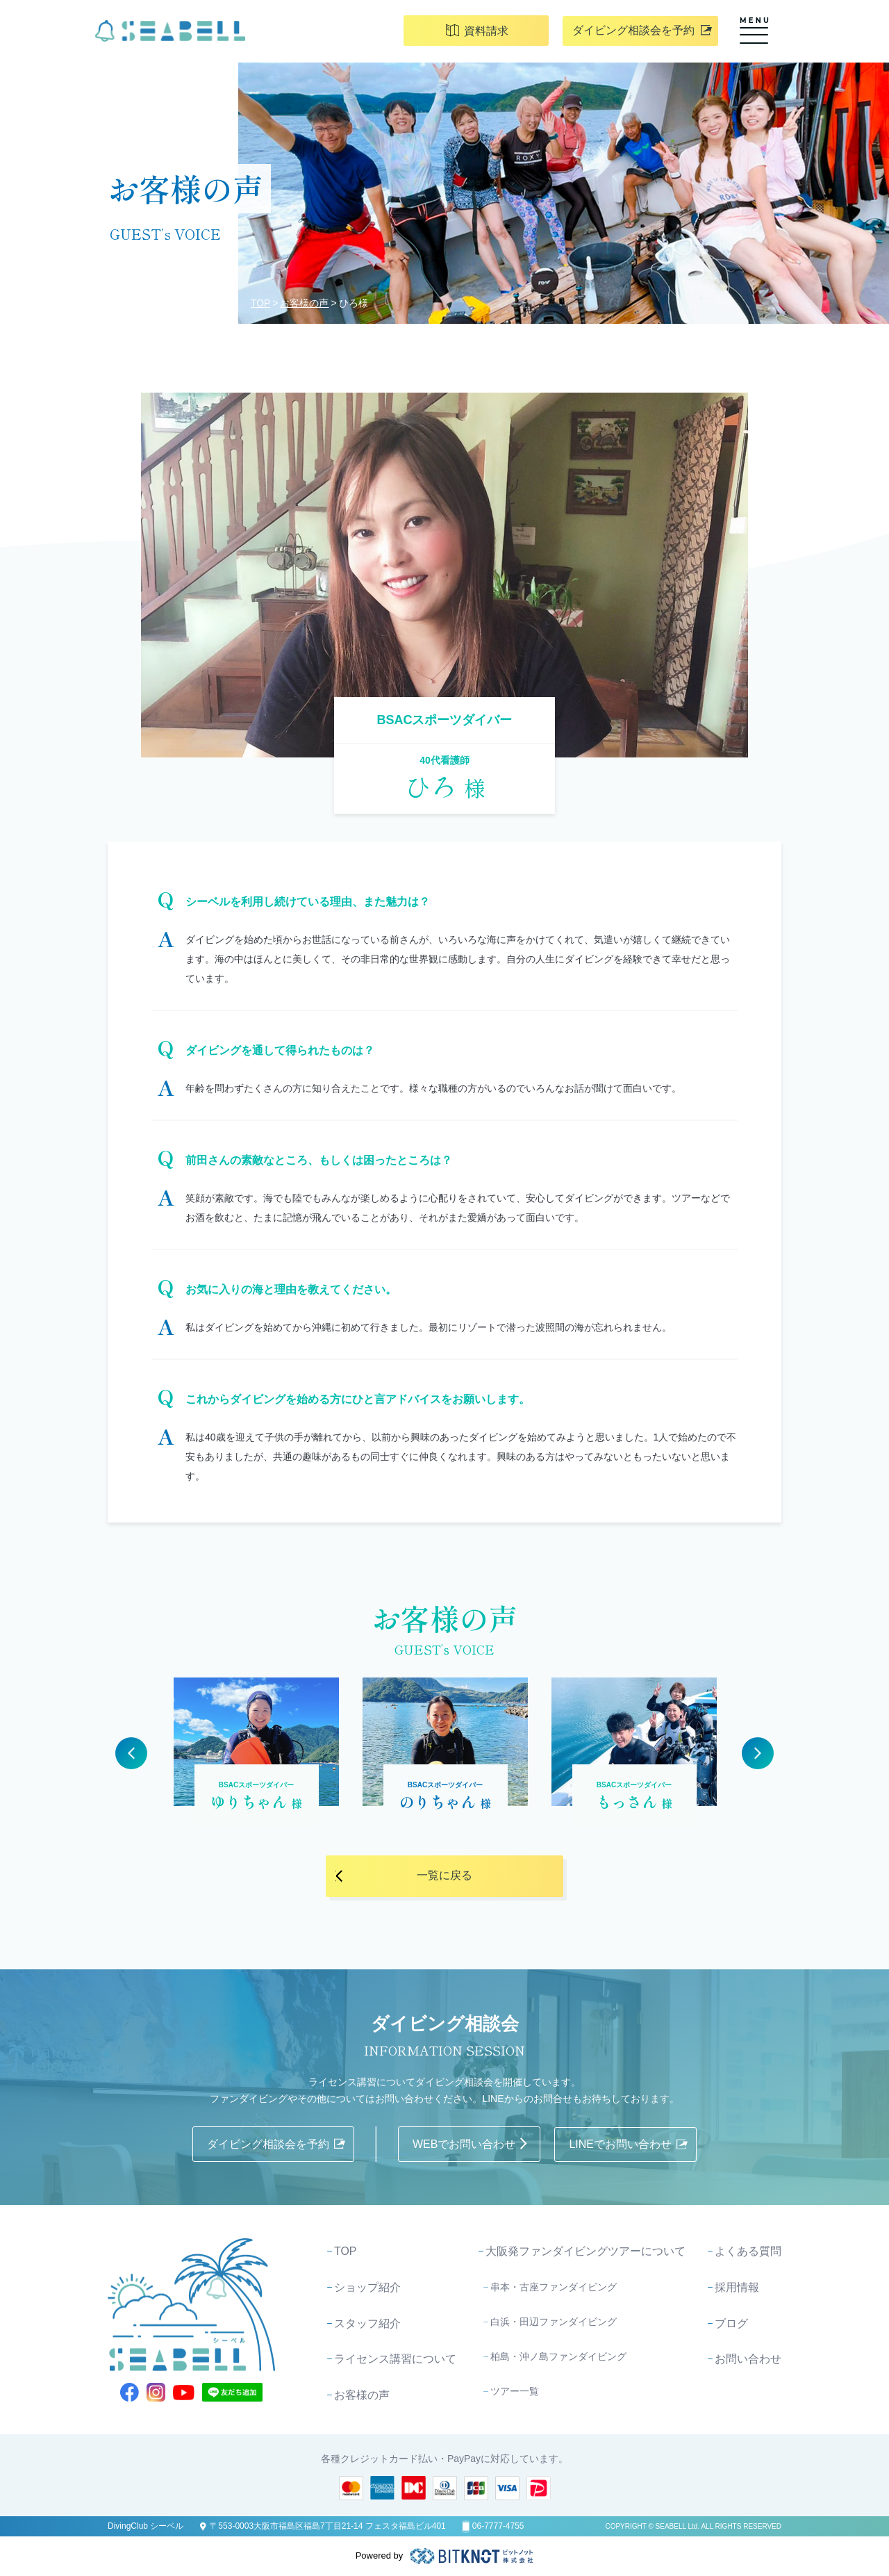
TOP (261, 303)
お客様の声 (305, 303)
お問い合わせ (748, 2359)
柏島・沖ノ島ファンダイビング (558, 2355)
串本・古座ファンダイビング (553, 2286)
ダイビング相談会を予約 (654, 32)
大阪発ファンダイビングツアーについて (585, 2251)
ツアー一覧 (514, 2390)
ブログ (731, 2323)
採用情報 (737, 2287)
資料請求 (489, 32)
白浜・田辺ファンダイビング (553, 2321)
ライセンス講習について (395, 2359)
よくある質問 (748, 2251)
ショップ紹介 (367, 2287)
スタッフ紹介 (367, 2323)
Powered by (445, 2556)
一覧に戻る (444, 1876)
